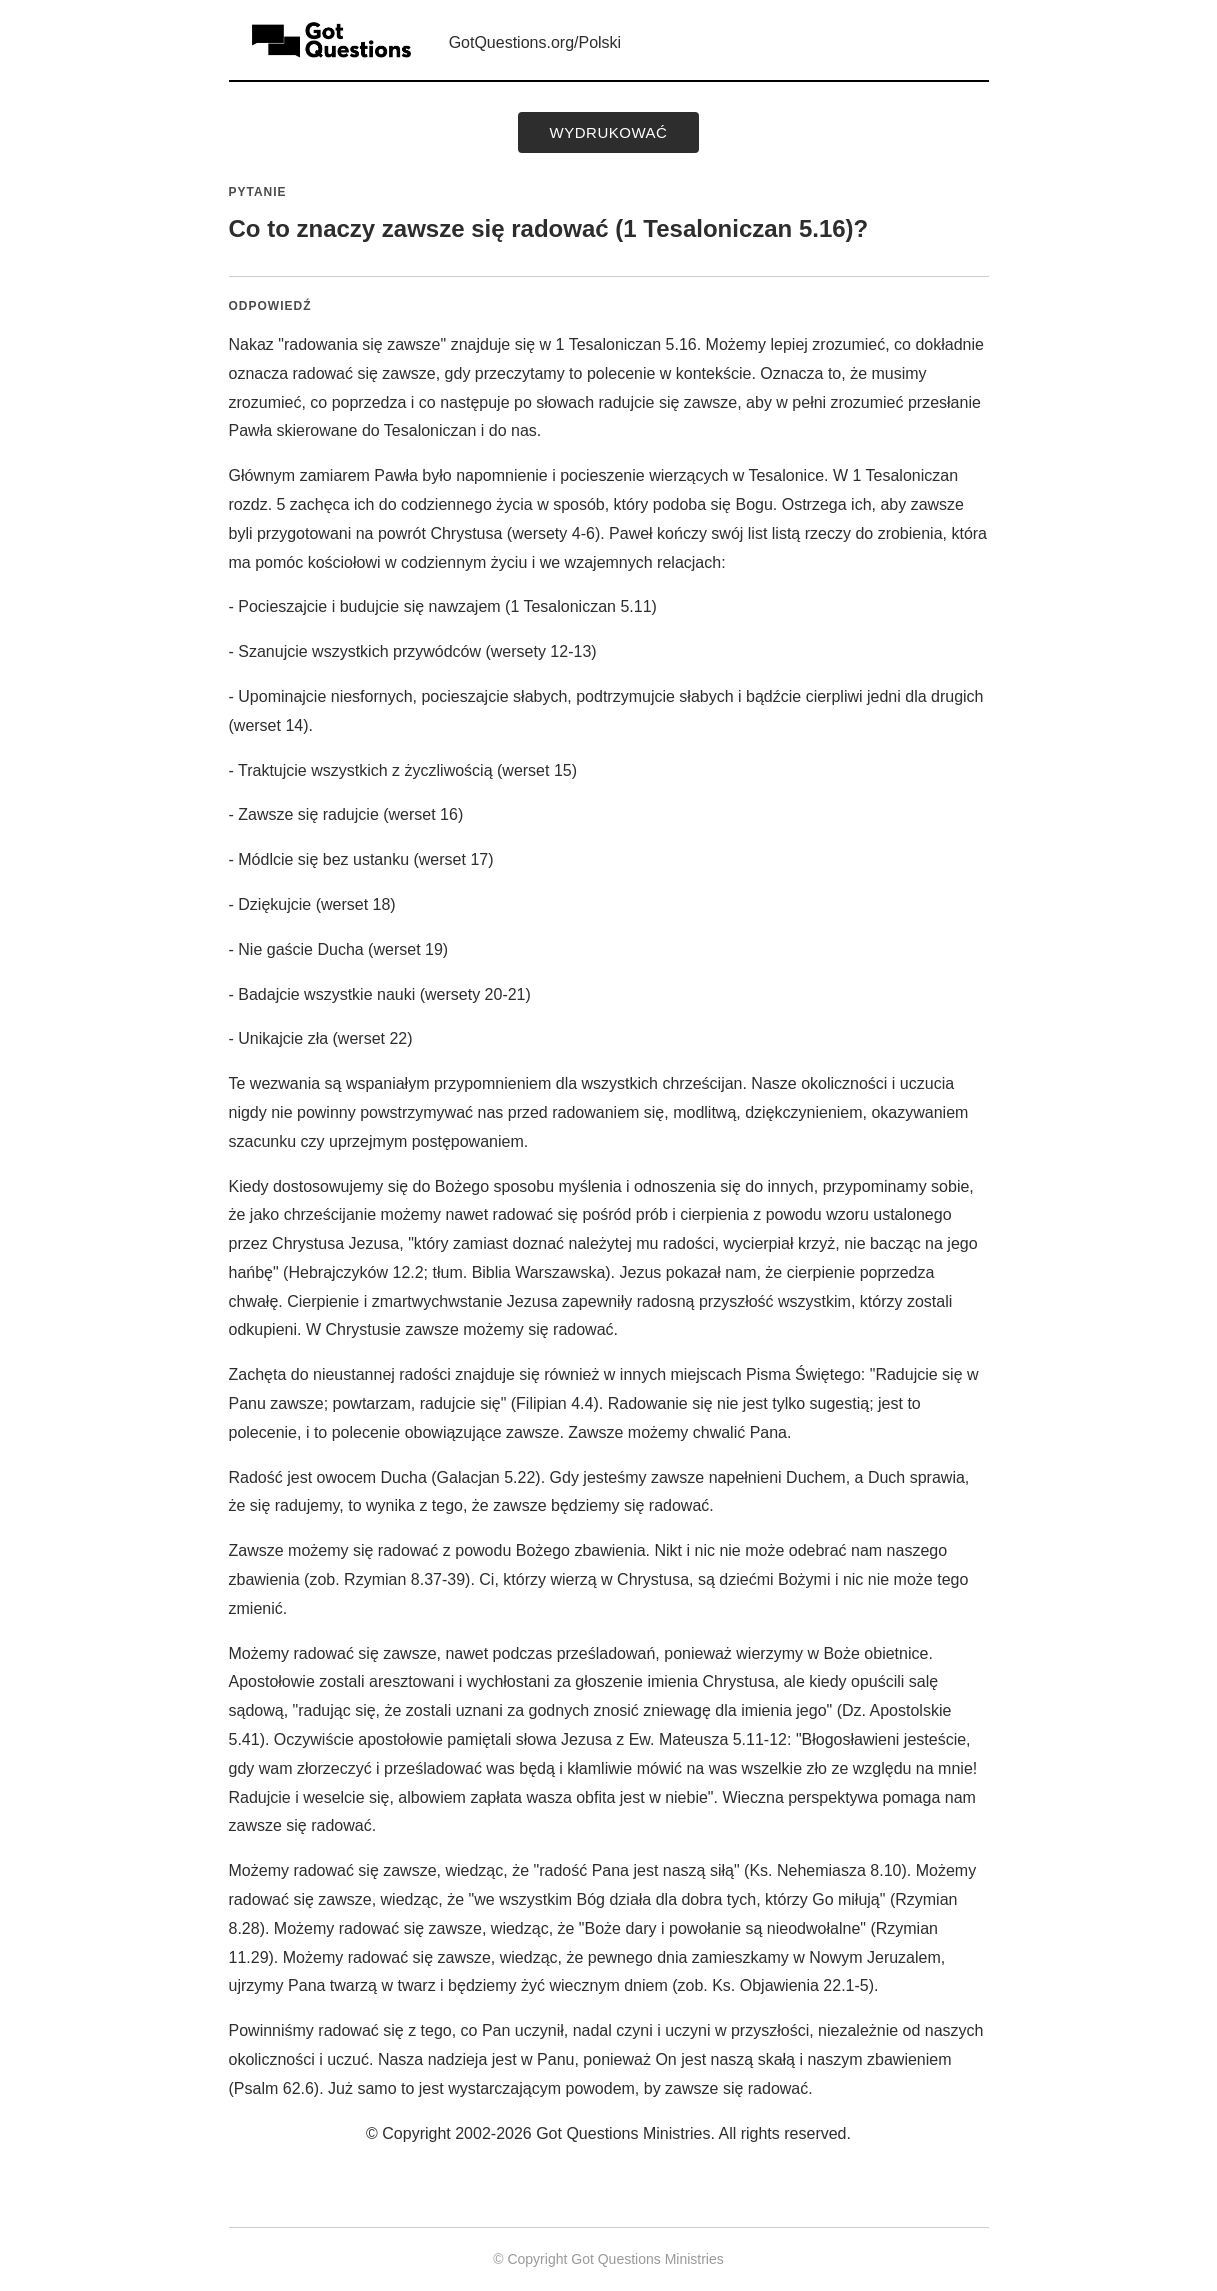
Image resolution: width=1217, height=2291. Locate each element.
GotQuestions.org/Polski (535, 42)
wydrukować (609, 132)
